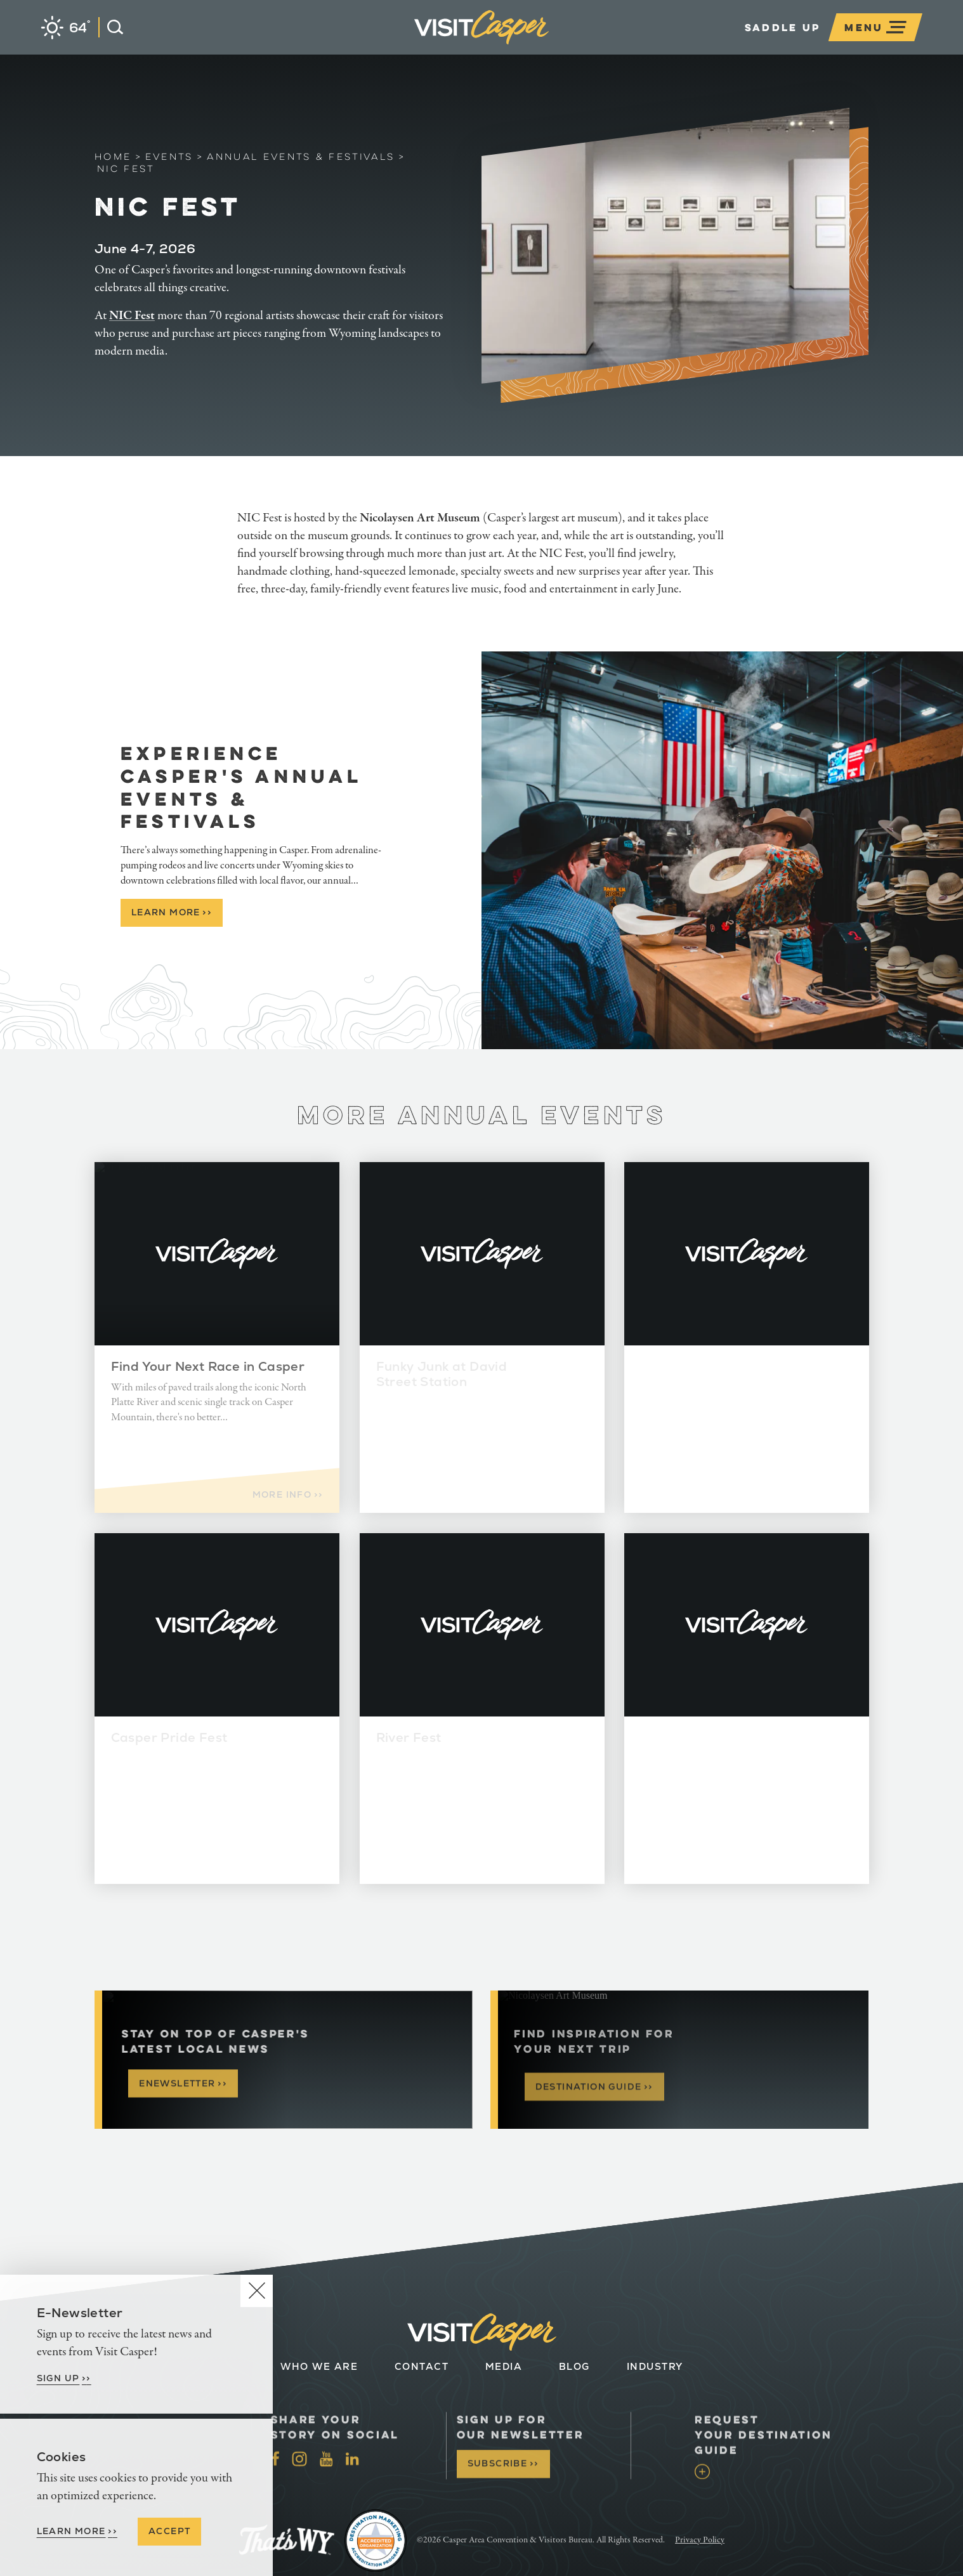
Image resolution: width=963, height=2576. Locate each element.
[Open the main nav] (875, 27)
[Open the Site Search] (110, 27)
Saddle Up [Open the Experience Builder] (783, 27)
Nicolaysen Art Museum (420, 518)
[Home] (549, 47)
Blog (574, 2366)
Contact (421, 2366)
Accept (169, 2531)
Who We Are (319, 2366)
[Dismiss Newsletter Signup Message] (256, 2291)
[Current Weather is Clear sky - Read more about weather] (66, 27)
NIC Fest (132, 316)
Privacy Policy (699, 2540)
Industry (654, 2366)
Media (504, 2366)
